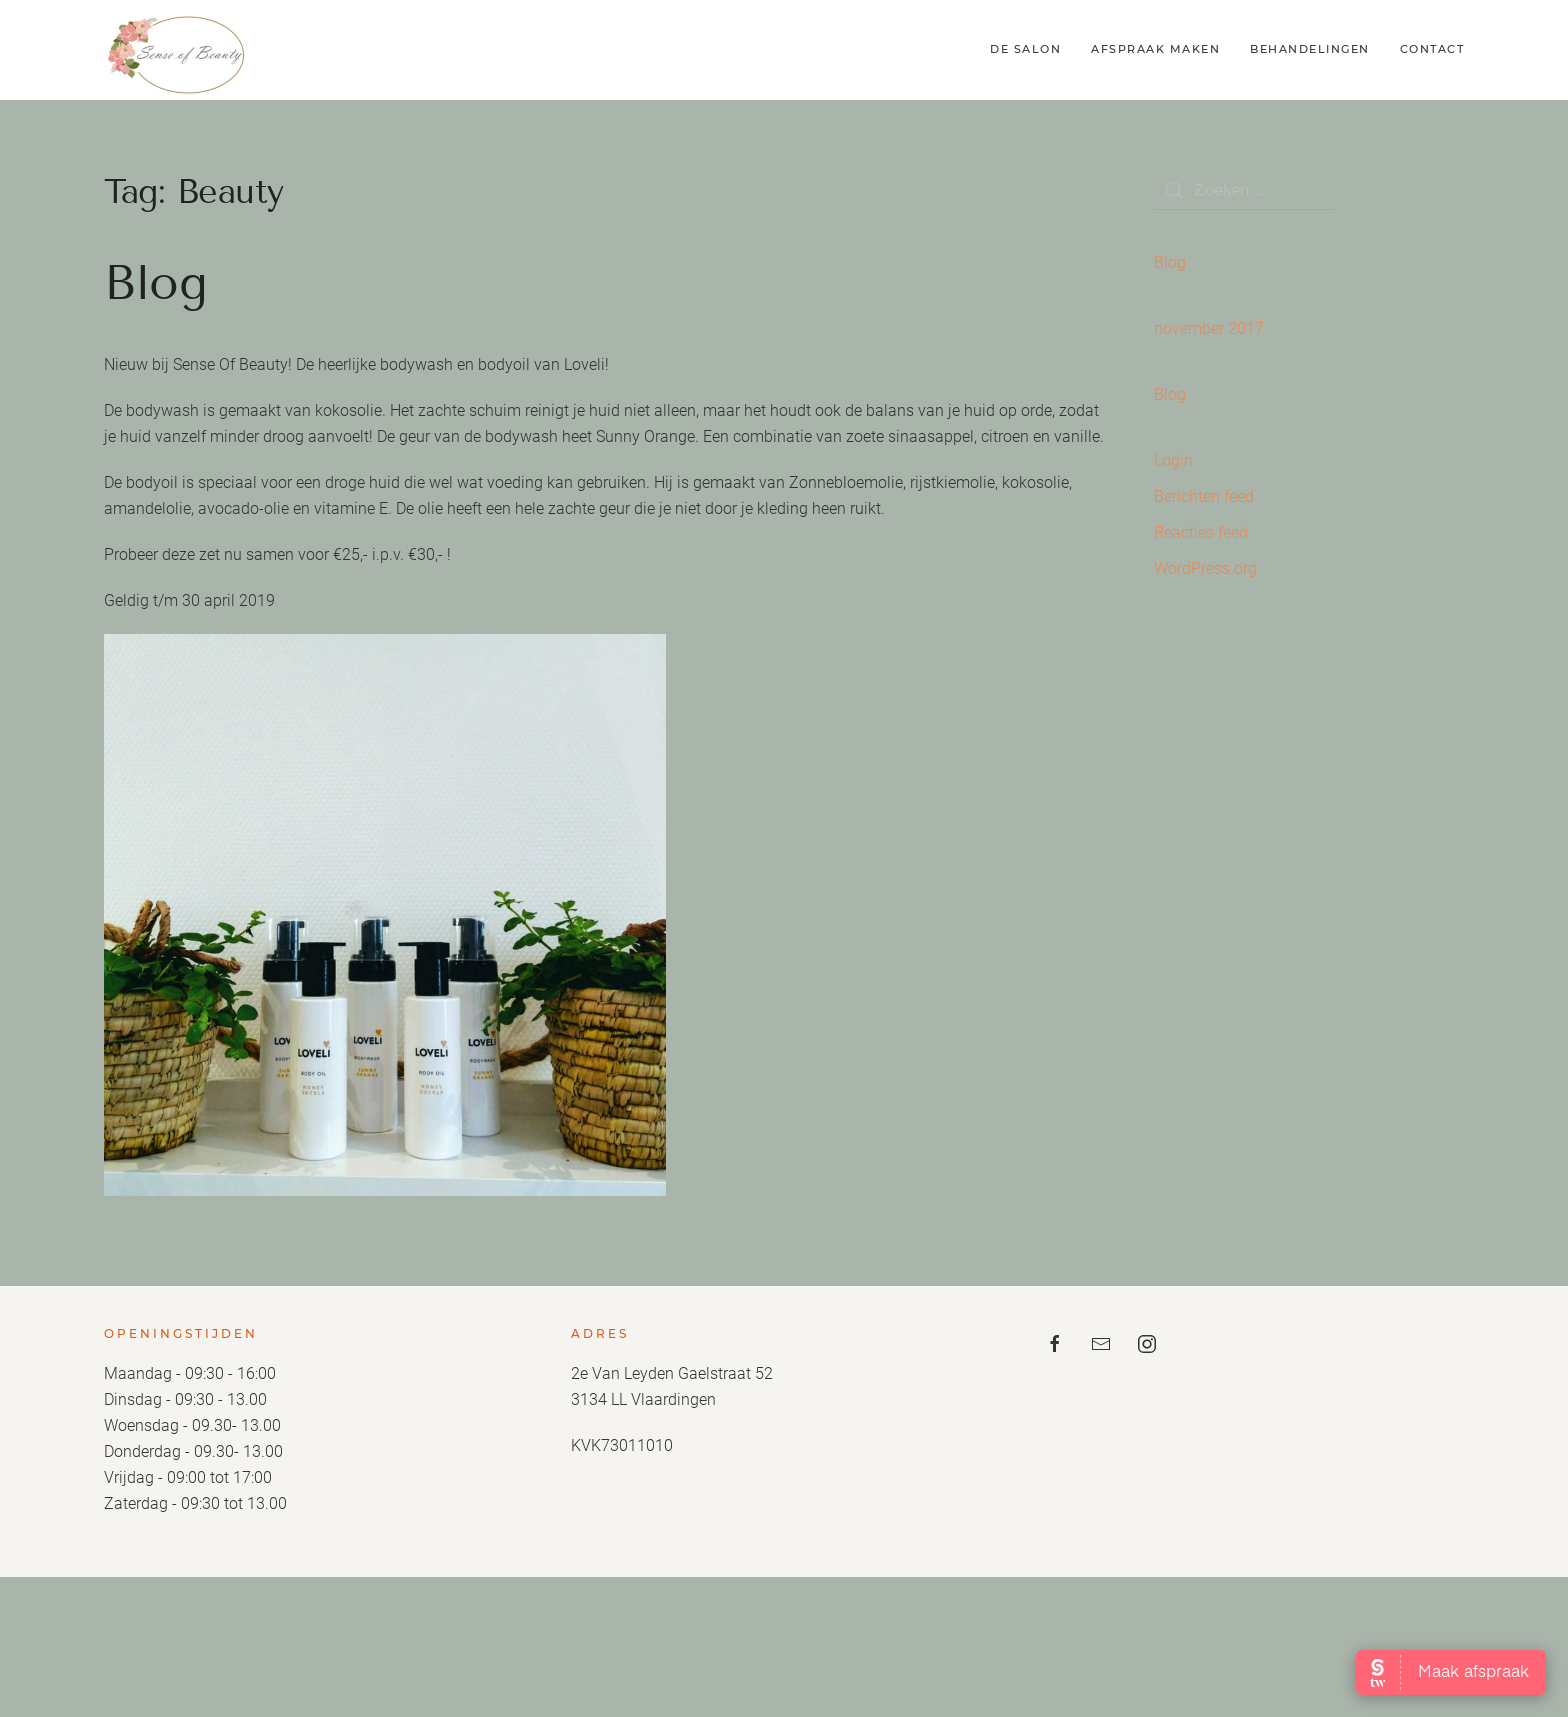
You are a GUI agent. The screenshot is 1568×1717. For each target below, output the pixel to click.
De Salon (1025, 49)
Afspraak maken (1155, 49)
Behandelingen (1310, 49)
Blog (155, 282)
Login (1173, 460)
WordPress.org (1205, 568)
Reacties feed (1201, 532)
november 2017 (1209, 328)
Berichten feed (1204, 496)
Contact (1432, 49)
